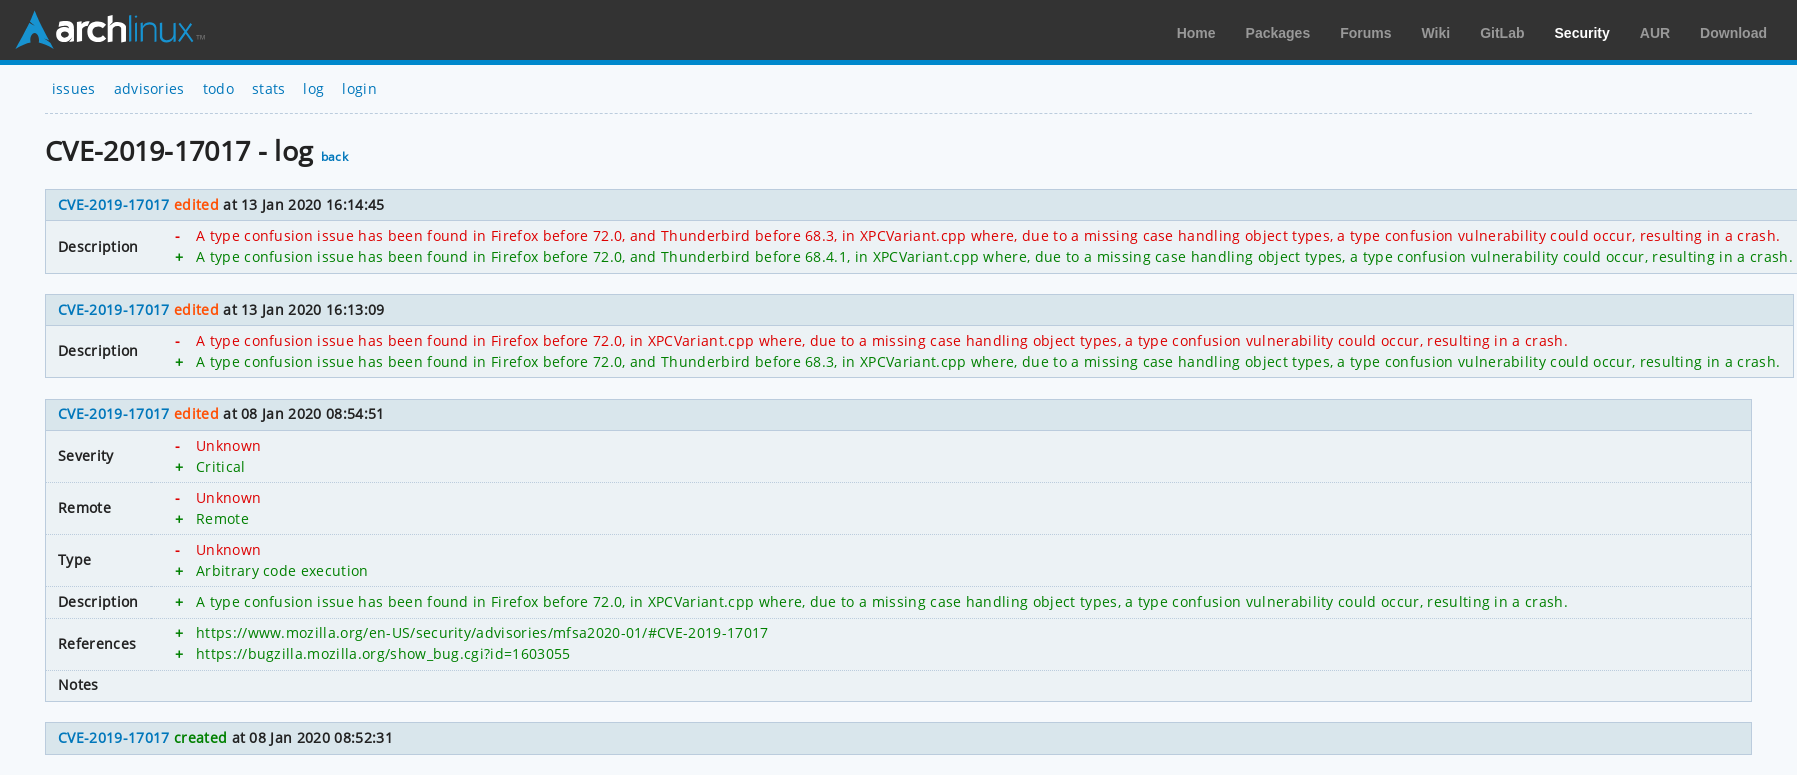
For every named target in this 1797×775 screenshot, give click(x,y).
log (313, 88)
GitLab (1502, 33)
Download (1733, 33)
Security (1582, 33)
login (359, 88)
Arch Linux (110, 30)
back (334, 156)
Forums (1365, 33)
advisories (149, 88)
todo (218, 88)
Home (1196, 33)
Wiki (1436, 33)
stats (269, 88)
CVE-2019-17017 (113, 204)
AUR (1655, 33)
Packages (1278, 33)
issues (74, 88)
